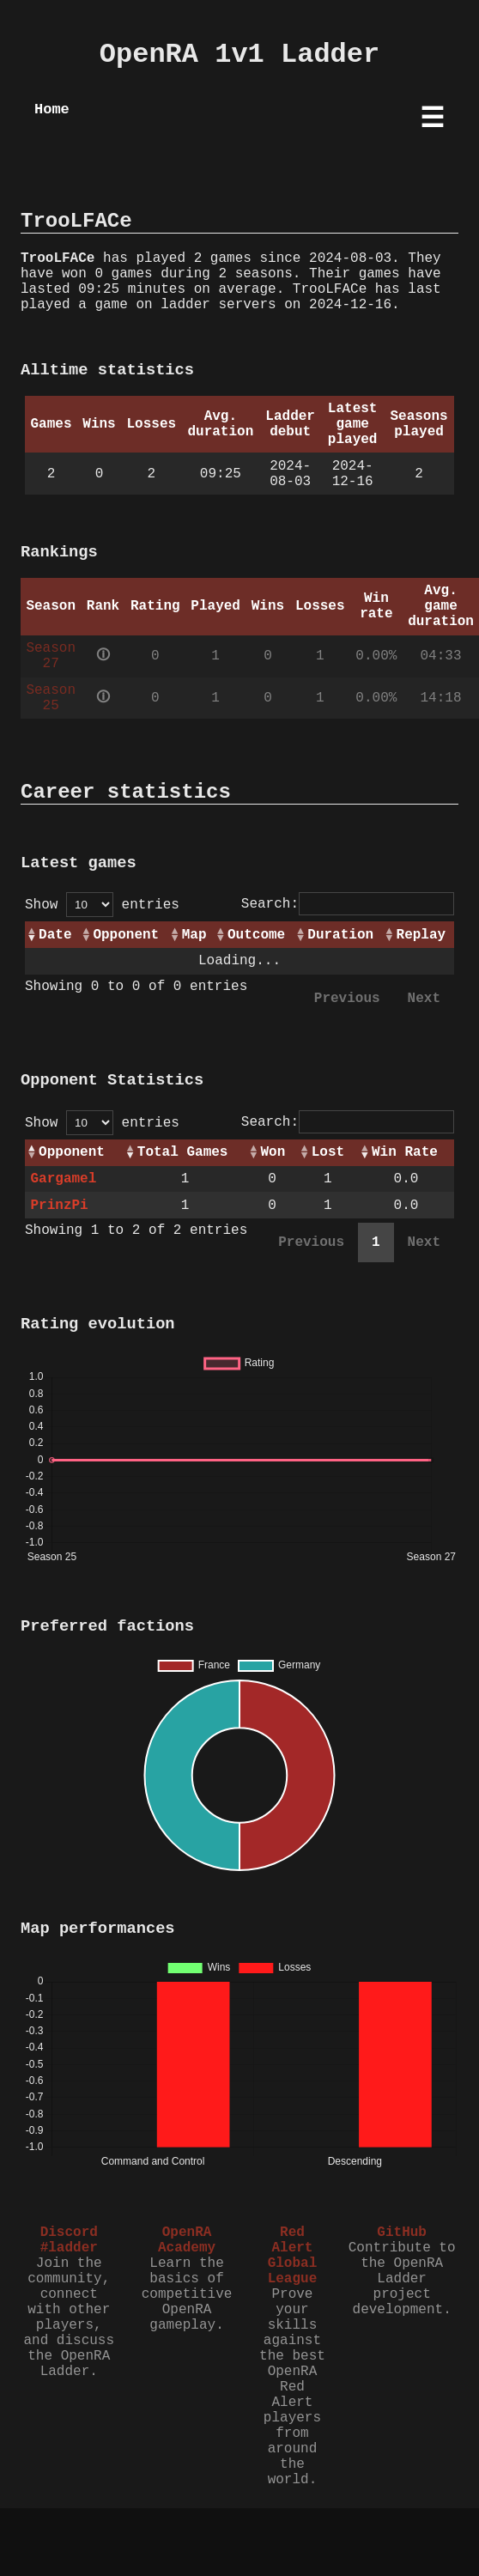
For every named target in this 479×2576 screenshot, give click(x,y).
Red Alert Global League (293, 2256)
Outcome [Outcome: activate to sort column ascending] (256, 935)
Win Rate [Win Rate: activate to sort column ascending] (405, 1152)
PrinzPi (59, 1205)
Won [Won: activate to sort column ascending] (273, 1152)
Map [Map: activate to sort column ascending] (194, 935)
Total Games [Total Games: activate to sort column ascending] (182, 1152)
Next (424, 998)
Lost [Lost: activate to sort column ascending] (328, 1152)
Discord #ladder (69, 2240)
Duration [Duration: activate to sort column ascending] (340, 935)
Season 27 (51, 656)
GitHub (402, 2232)
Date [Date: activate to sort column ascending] (55, 935)
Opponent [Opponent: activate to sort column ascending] (126, 935)
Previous (347, 998)
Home (52, 109)
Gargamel (63, 1179)
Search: (347, 904)
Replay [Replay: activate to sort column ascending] (421, 935)
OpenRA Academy (186, 2240)
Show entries (102, 905)
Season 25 (51, 698)
